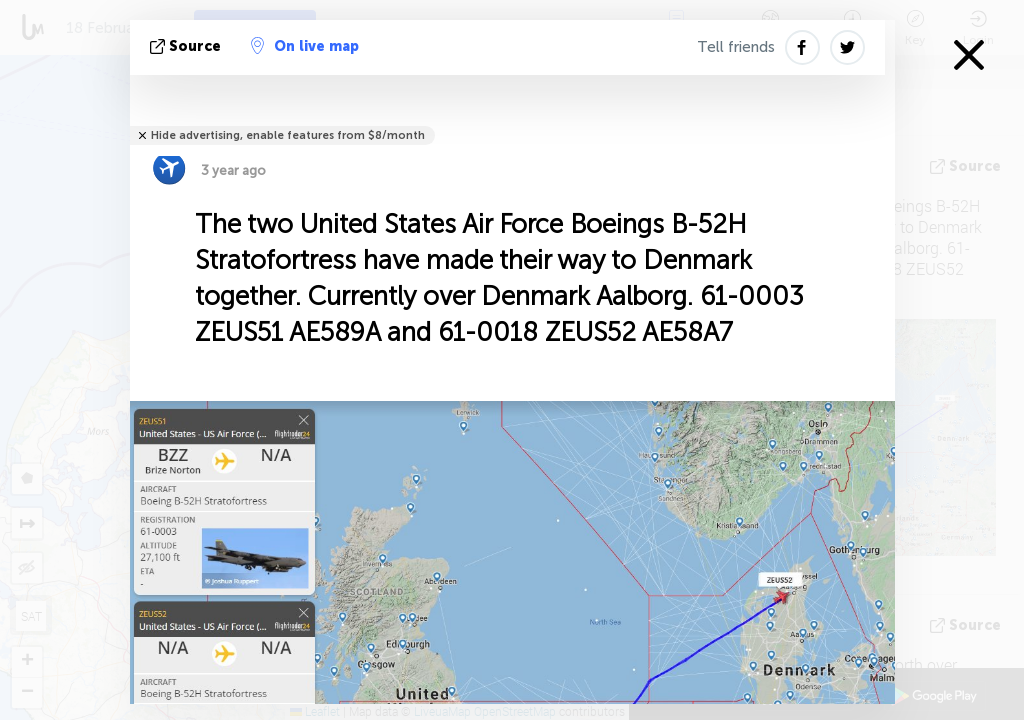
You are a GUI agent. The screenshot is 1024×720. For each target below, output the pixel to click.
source (187, 46)
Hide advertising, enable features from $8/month (288, 135)
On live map (305, 46)
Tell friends (736, 47)
